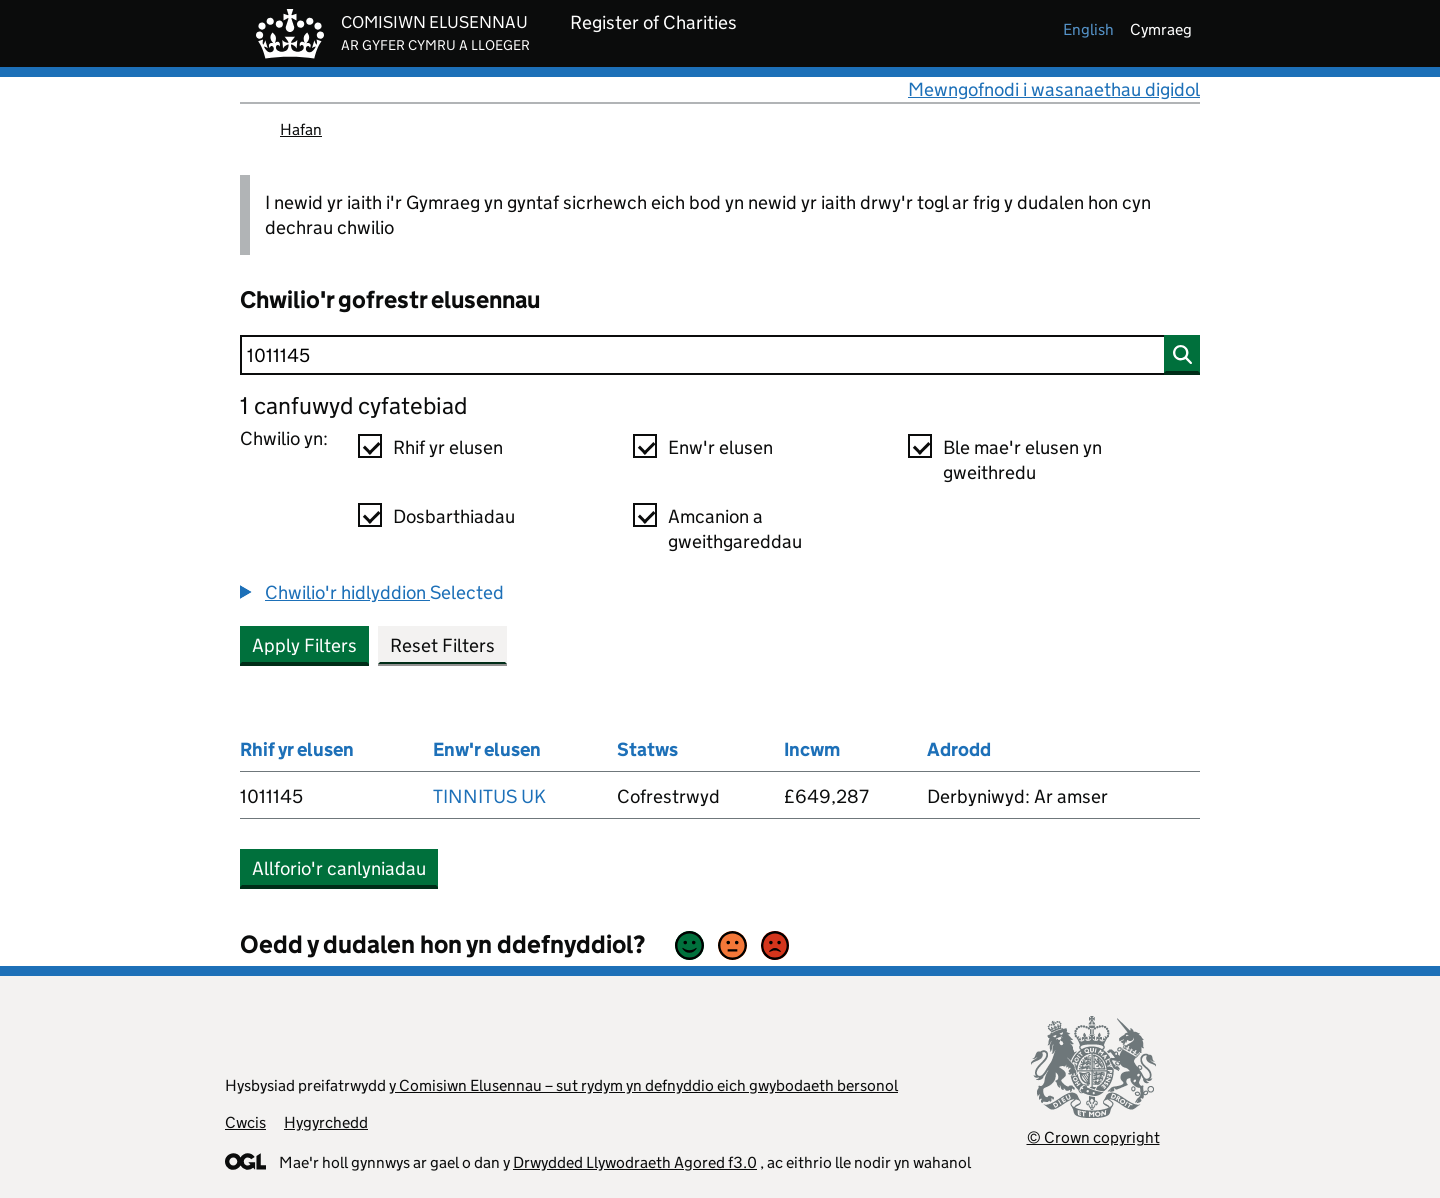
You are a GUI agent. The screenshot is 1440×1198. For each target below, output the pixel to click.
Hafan (301, 129)
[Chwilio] (720, 355)
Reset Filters (442, 645)
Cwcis (245, 1122)
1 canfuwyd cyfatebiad (353, 405)
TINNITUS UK (489, 796)
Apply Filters (304, 645)
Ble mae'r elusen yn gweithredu (1022, 460)
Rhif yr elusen (448, 447)
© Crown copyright (1093, 1137)
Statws (647, 749)
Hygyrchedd (326, 1122)
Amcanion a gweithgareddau (735, 529)
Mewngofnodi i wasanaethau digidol (1054, 89)
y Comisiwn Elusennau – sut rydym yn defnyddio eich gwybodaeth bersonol (643, 1085)
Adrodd (959, 749)
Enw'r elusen (720, 447)
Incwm (812, 749)
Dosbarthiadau (454, 516)
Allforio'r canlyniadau (339, 868)
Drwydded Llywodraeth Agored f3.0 (635, 1162)
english (1088, 29)
